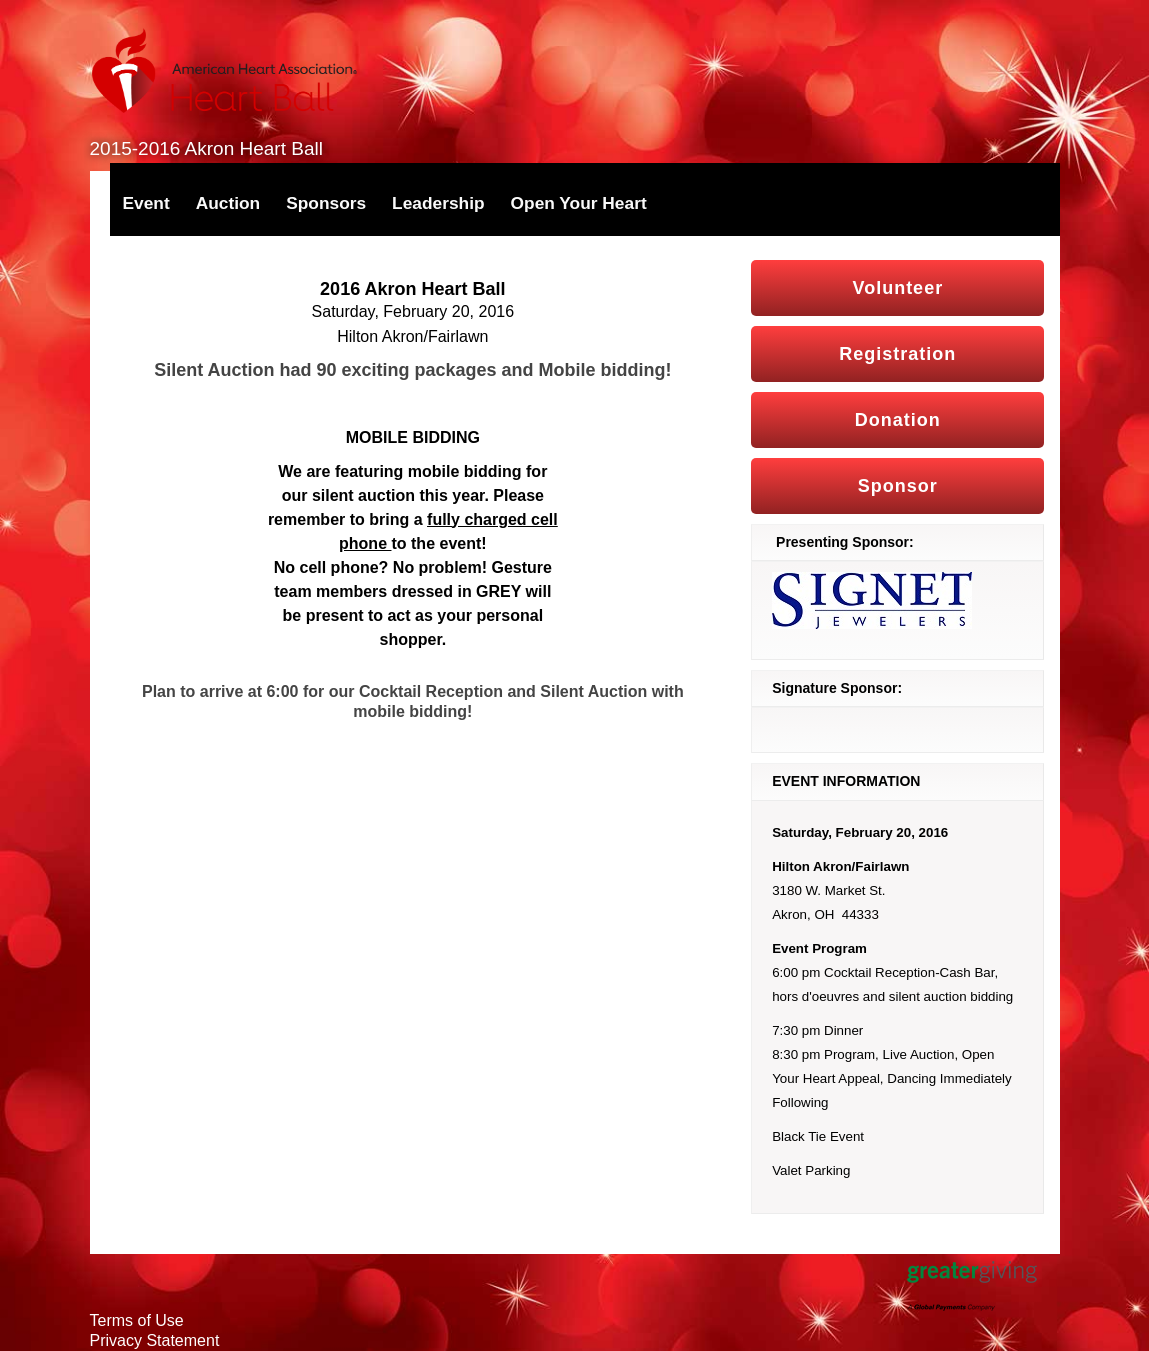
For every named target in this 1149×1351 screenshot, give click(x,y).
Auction (228, 203)
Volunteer (897, 288)
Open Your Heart (579, 203)
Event (146, 203)
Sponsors (326, 203)
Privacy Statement (155, 1340)
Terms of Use (137, 1320)
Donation (898, 420)
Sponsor (898, 486)
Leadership (438, 203)
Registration (897, 354)
